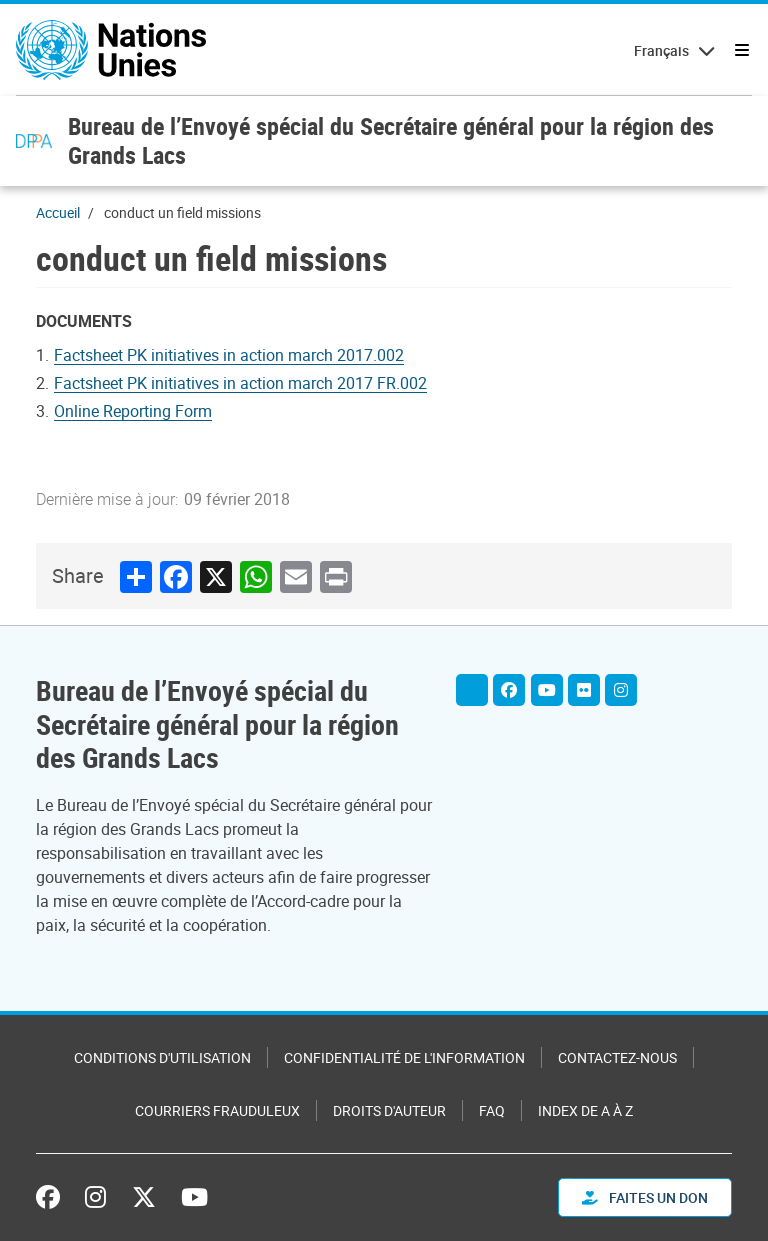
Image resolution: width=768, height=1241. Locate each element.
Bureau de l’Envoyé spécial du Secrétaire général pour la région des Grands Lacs (391, 140)
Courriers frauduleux (217, 1110)
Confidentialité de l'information (404, 1057)
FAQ (492, 1110)
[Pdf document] (242, 355)
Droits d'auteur (389, 1110)
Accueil (58, 212)
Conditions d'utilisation (162, 1057)
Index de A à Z (585, 1110)
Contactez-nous (617, 1057)
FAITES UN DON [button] (645, 1197)
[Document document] (146, 411)
